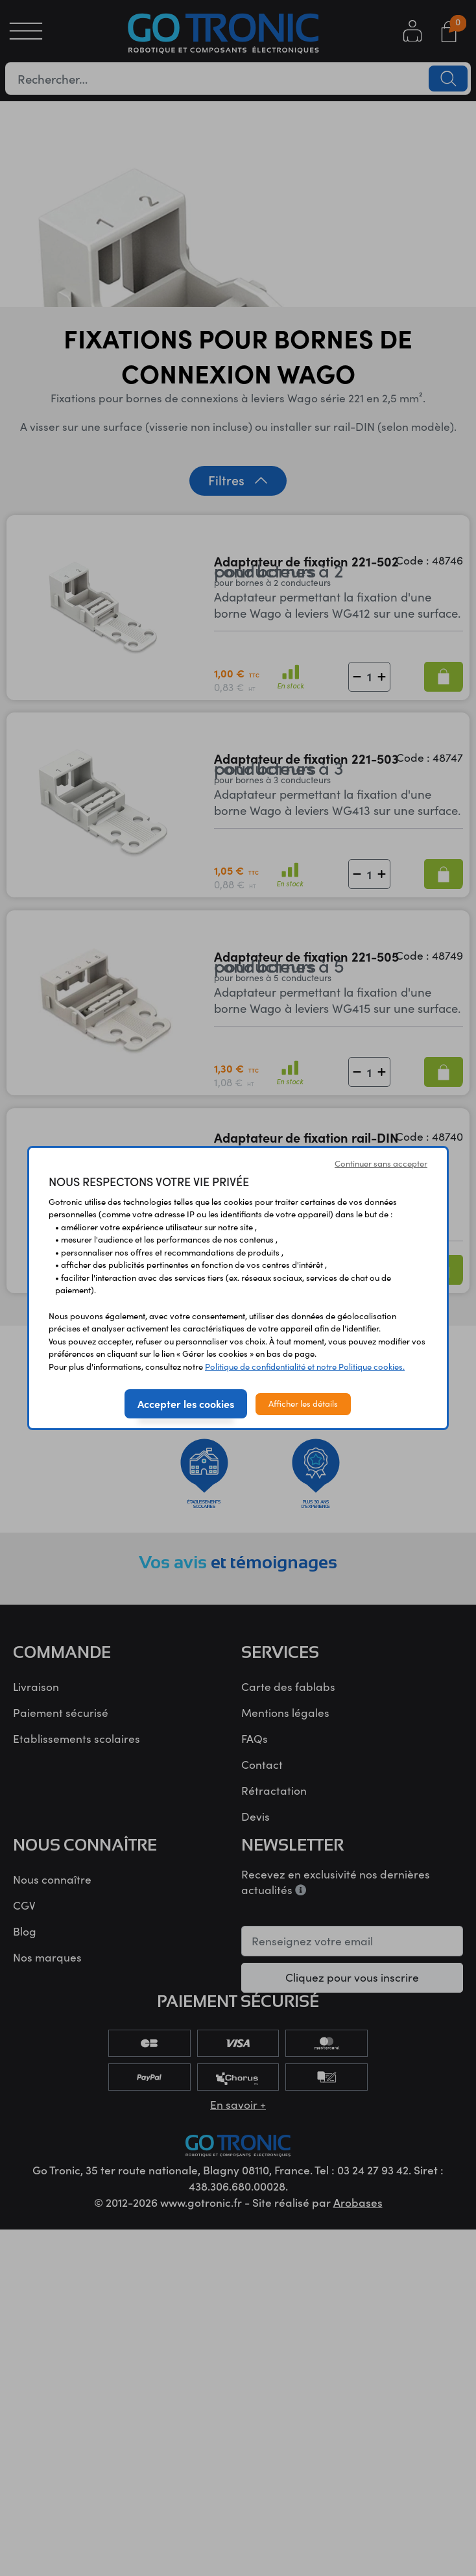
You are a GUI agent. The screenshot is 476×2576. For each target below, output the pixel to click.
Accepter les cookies (185, 1403)
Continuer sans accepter (381, 1163)
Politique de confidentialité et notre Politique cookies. (305, 1366)
